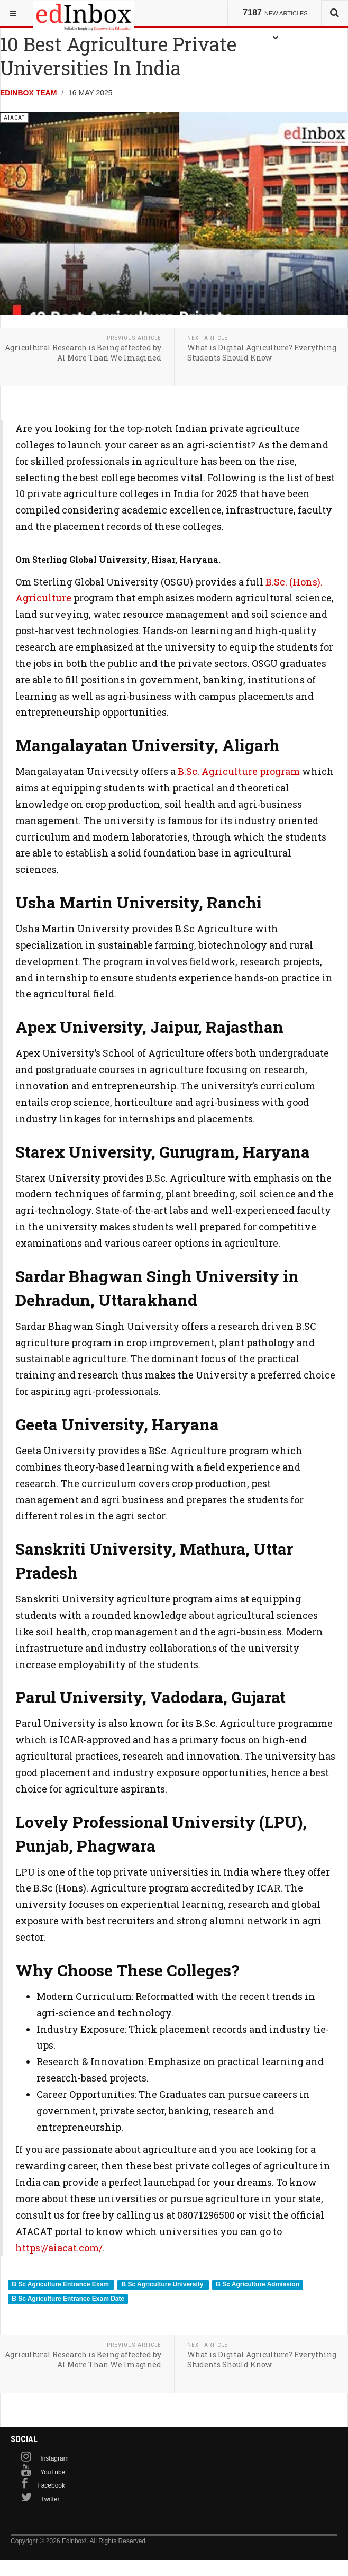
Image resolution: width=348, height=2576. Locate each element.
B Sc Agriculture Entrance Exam (61, 2284)
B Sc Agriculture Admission (257, 2284)
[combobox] (334, 13)
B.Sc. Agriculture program (239, 771)
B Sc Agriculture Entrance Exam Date (68, 2299)
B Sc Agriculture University (163, 2284)
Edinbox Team (28, 92)
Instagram (54, 2458)
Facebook (51, 2485)
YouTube (52, 2472)
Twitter (50, 2499)
